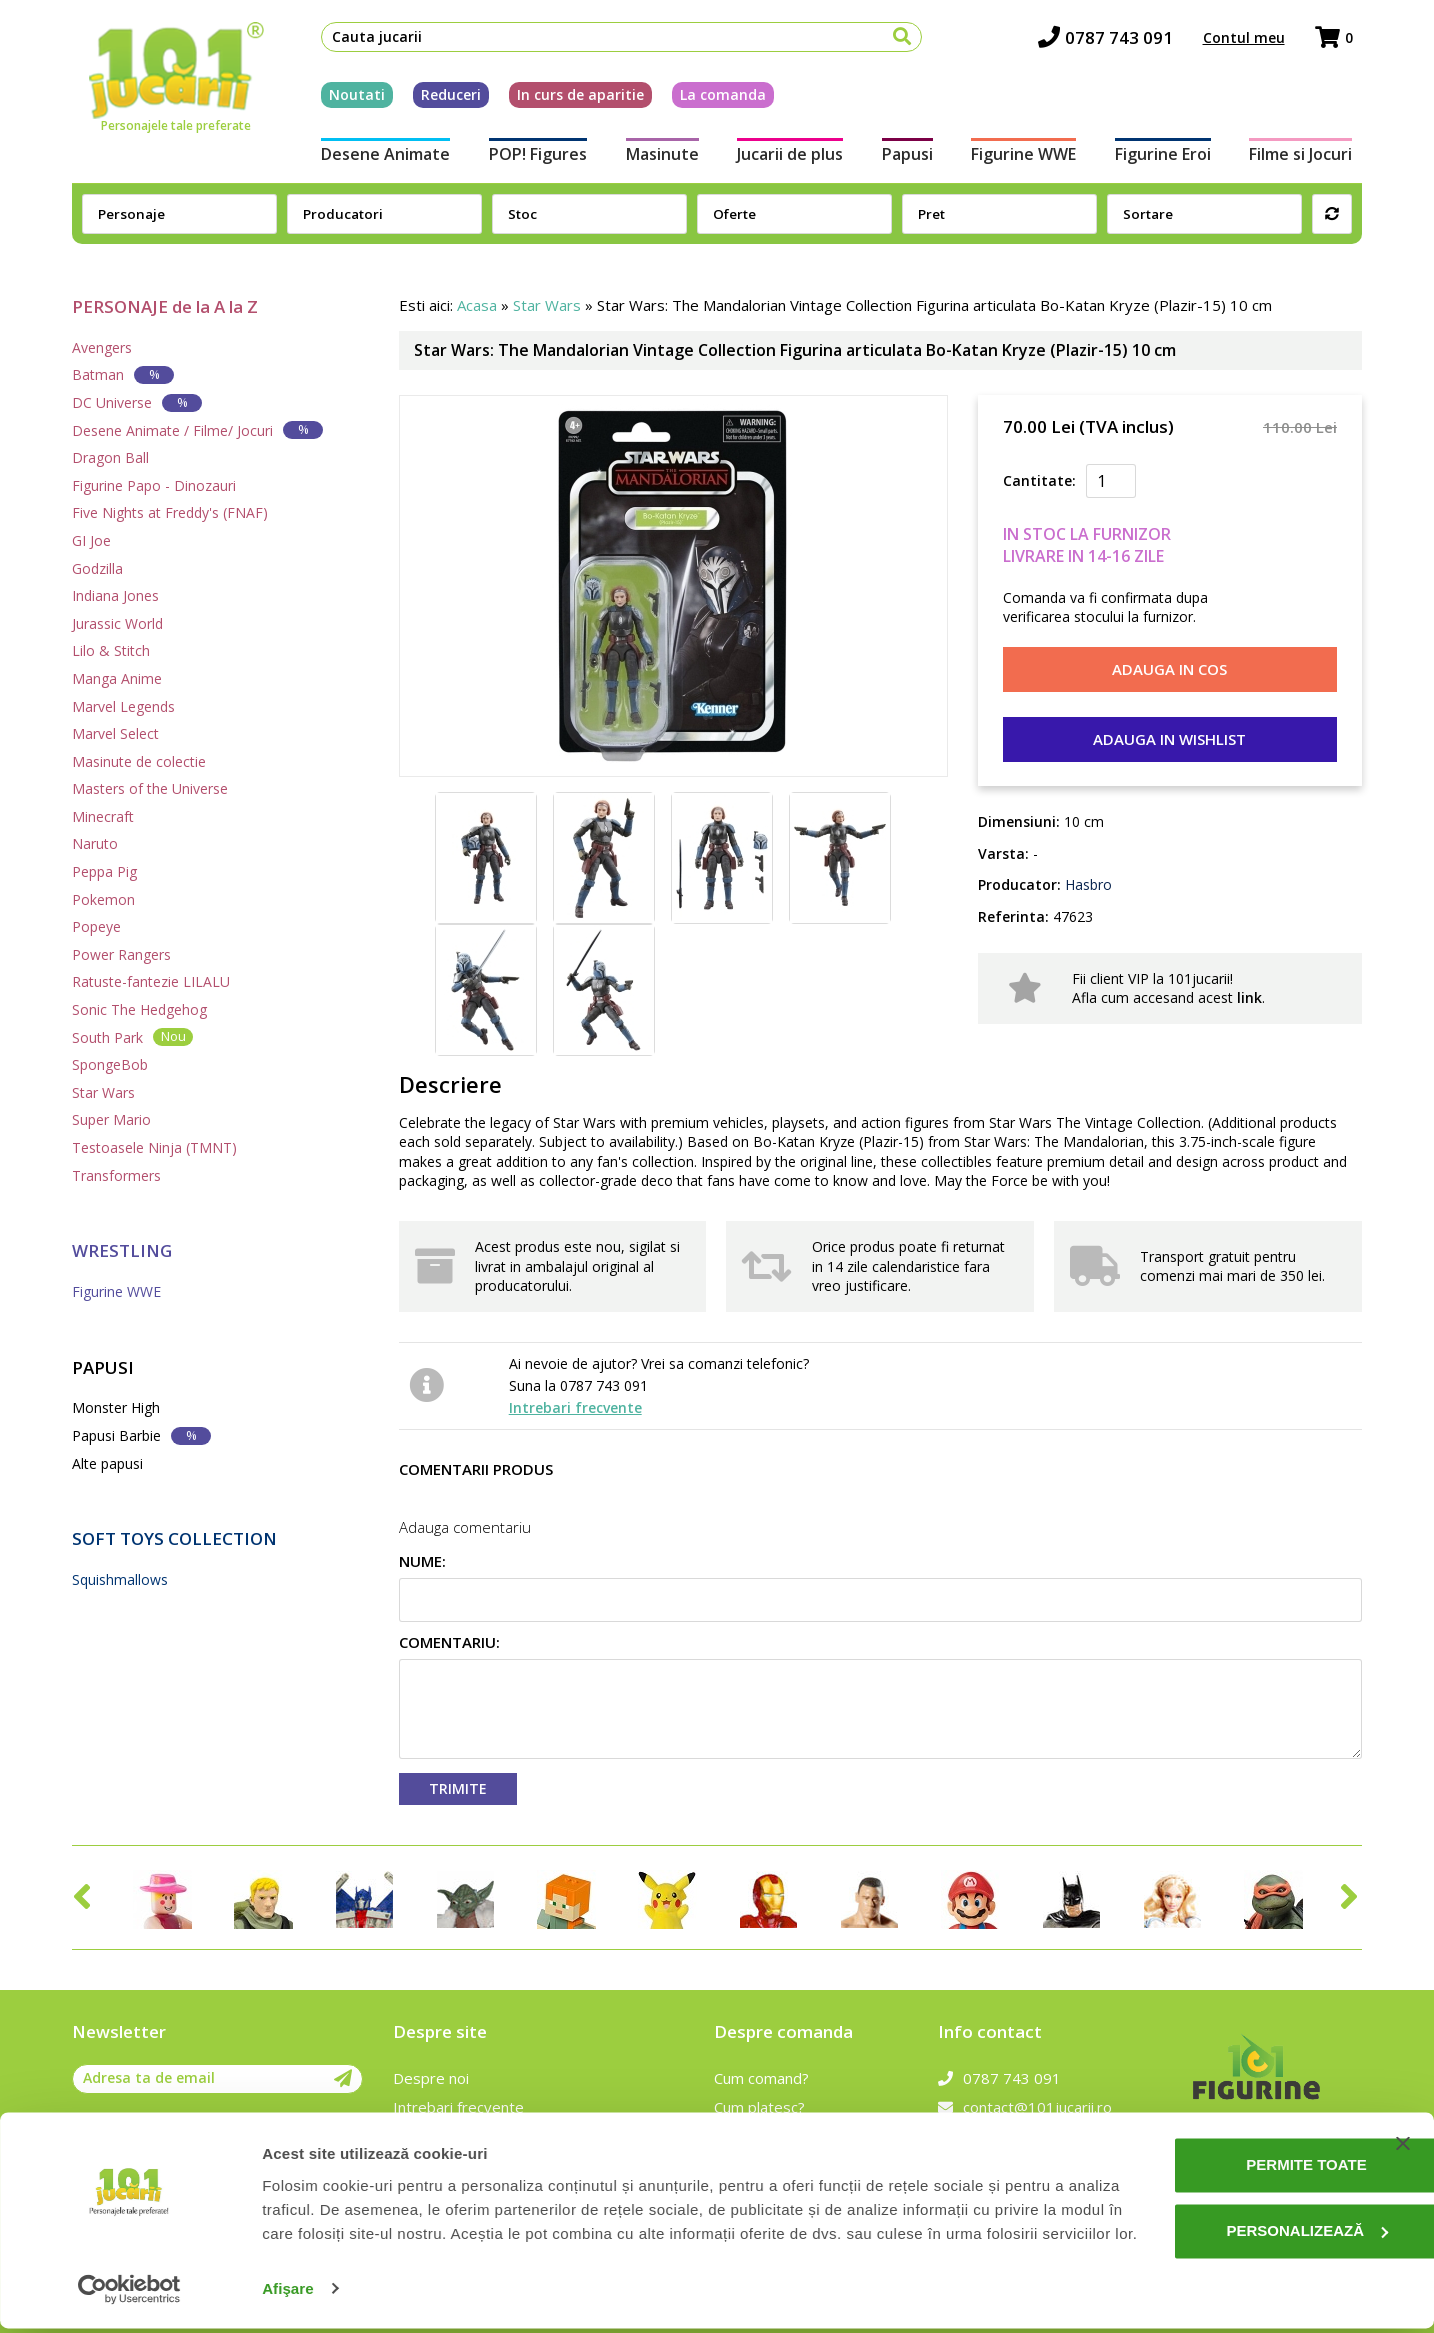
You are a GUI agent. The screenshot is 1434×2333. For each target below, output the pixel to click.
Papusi (908, 158)
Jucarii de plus (789, 158)
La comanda (714, 98)
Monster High (116, 1407)
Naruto (95, 843)
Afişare (288, 2293)
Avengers (102, 347)
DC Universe (137, 402)
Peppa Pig (104, 871)
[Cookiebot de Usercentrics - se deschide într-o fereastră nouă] (129, 2294)
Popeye (96, 926)
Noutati (348, 98)
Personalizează (1231, 2211)
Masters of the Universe (150, 788)
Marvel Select (115, 733)
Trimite (458, 1788)
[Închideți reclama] (1403, 2125)
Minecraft (103, 816)
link (1249, 997)
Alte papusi (107, 1463)
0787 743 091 (1114, 40)
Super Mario (111, 1119)
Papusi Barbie (141, 1435)
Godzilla (97, 568)
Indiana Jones (115, 595)
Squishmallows (120, 1579)
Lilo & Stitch (111, 650)
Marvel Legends (123, 706)
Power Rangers (121, 954)
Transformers (116, 1175)
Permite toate (1230, 2146)
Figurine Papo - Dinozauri (154, 485)
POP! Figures (531, 158)
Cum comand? (761, 2078)
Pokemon (103, 899)
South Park (132, 1036)
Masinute (658, 158)
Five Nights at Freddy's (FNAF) (170, 512)
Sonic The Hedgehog (139, 1009)
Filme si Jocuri (1310, 158)
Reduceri (442, 98)
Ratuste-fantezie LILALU (151, 981)
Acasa (477, 305)
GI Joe (91, 540)
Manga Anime (117, 678)
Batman (123, 374)
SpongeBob (110, 1064)
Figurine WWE (1027, 158)
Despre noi (431, 2078)
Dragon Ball (110, 457)
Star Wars (103, 1092)
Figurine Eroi (1170, 158)
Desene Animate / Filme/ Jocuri (197, 429)
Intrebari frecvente (575, 1407)
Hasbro (1086, 884)
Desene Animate (376, 158)
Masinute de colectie (139, 761)
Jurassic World (117, 623)
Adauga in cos (1169, 669)
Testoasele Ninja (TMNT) (154, 1147)
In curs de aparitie (571, 98)
